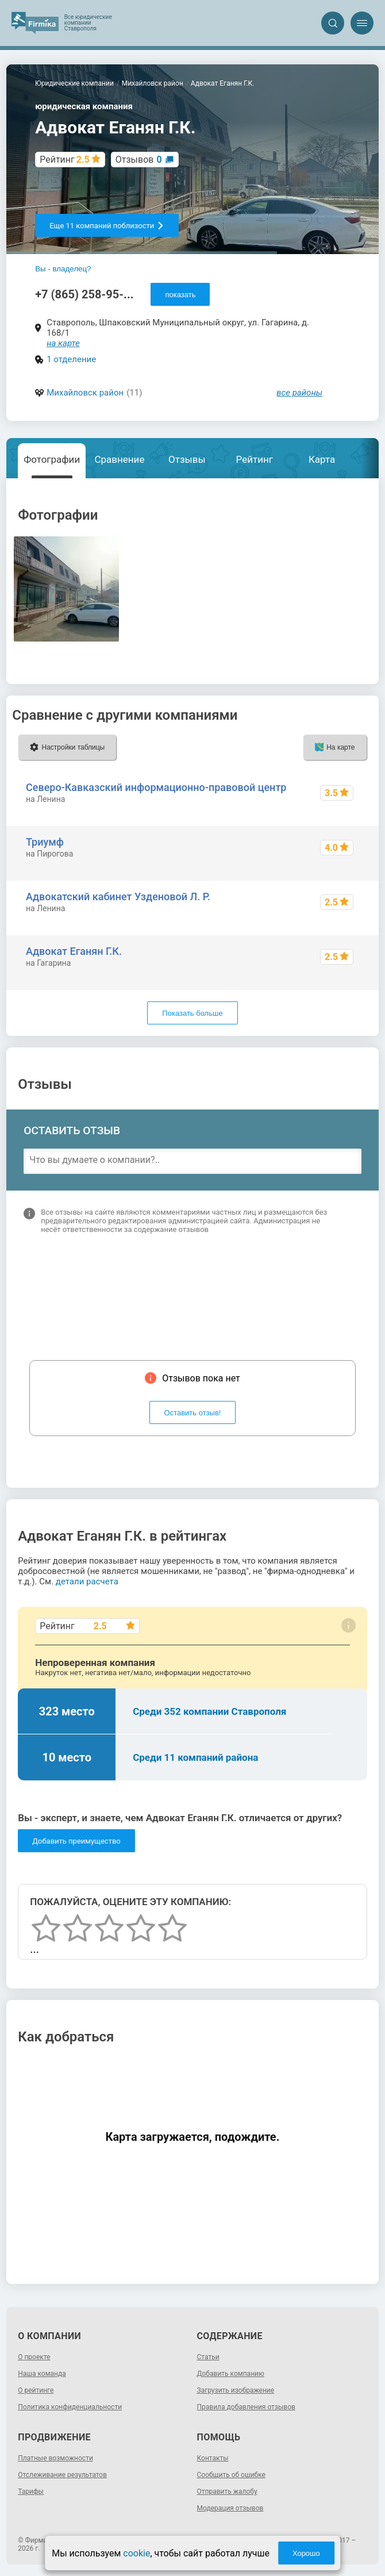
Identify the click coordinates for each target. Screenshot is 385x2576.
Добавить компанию (230, 2374)
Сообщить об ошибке (231, 2475)
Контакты (213, 2458)
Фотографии (52, 459)
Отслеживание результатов (62, 2475)
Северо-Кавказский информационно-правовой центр (156, 787)
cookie (136, 2553)
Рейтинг (254, 459)
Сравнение (119, 459)
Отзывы (187, 459)
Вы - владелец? (63, 268)
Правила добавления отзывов (246, 2407)
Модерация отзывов (230, 2508)
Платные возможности (55, 2458)
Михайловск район (85, 392)
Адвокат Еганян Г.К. (74, 951)
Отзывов (139, 159)
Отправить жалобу (227, 2491)
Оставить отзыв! (192, 1412)
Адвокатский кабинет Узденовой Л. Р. (118, 896)
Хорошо (306, 2553)
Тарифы (31, 2491)
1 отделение (71, 359)
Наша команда (42, 2374)
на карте (63, 343)
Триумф (45, 842)
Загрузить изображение (236, 2390)
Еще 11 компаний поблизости (106, 225)
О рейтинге (35, 2390)
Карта (322, 459)
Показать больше (192, 1013)
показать (180, 294)
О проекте (34, 2357)
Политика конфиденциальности (70, 2407)
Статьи (208, 2357)
